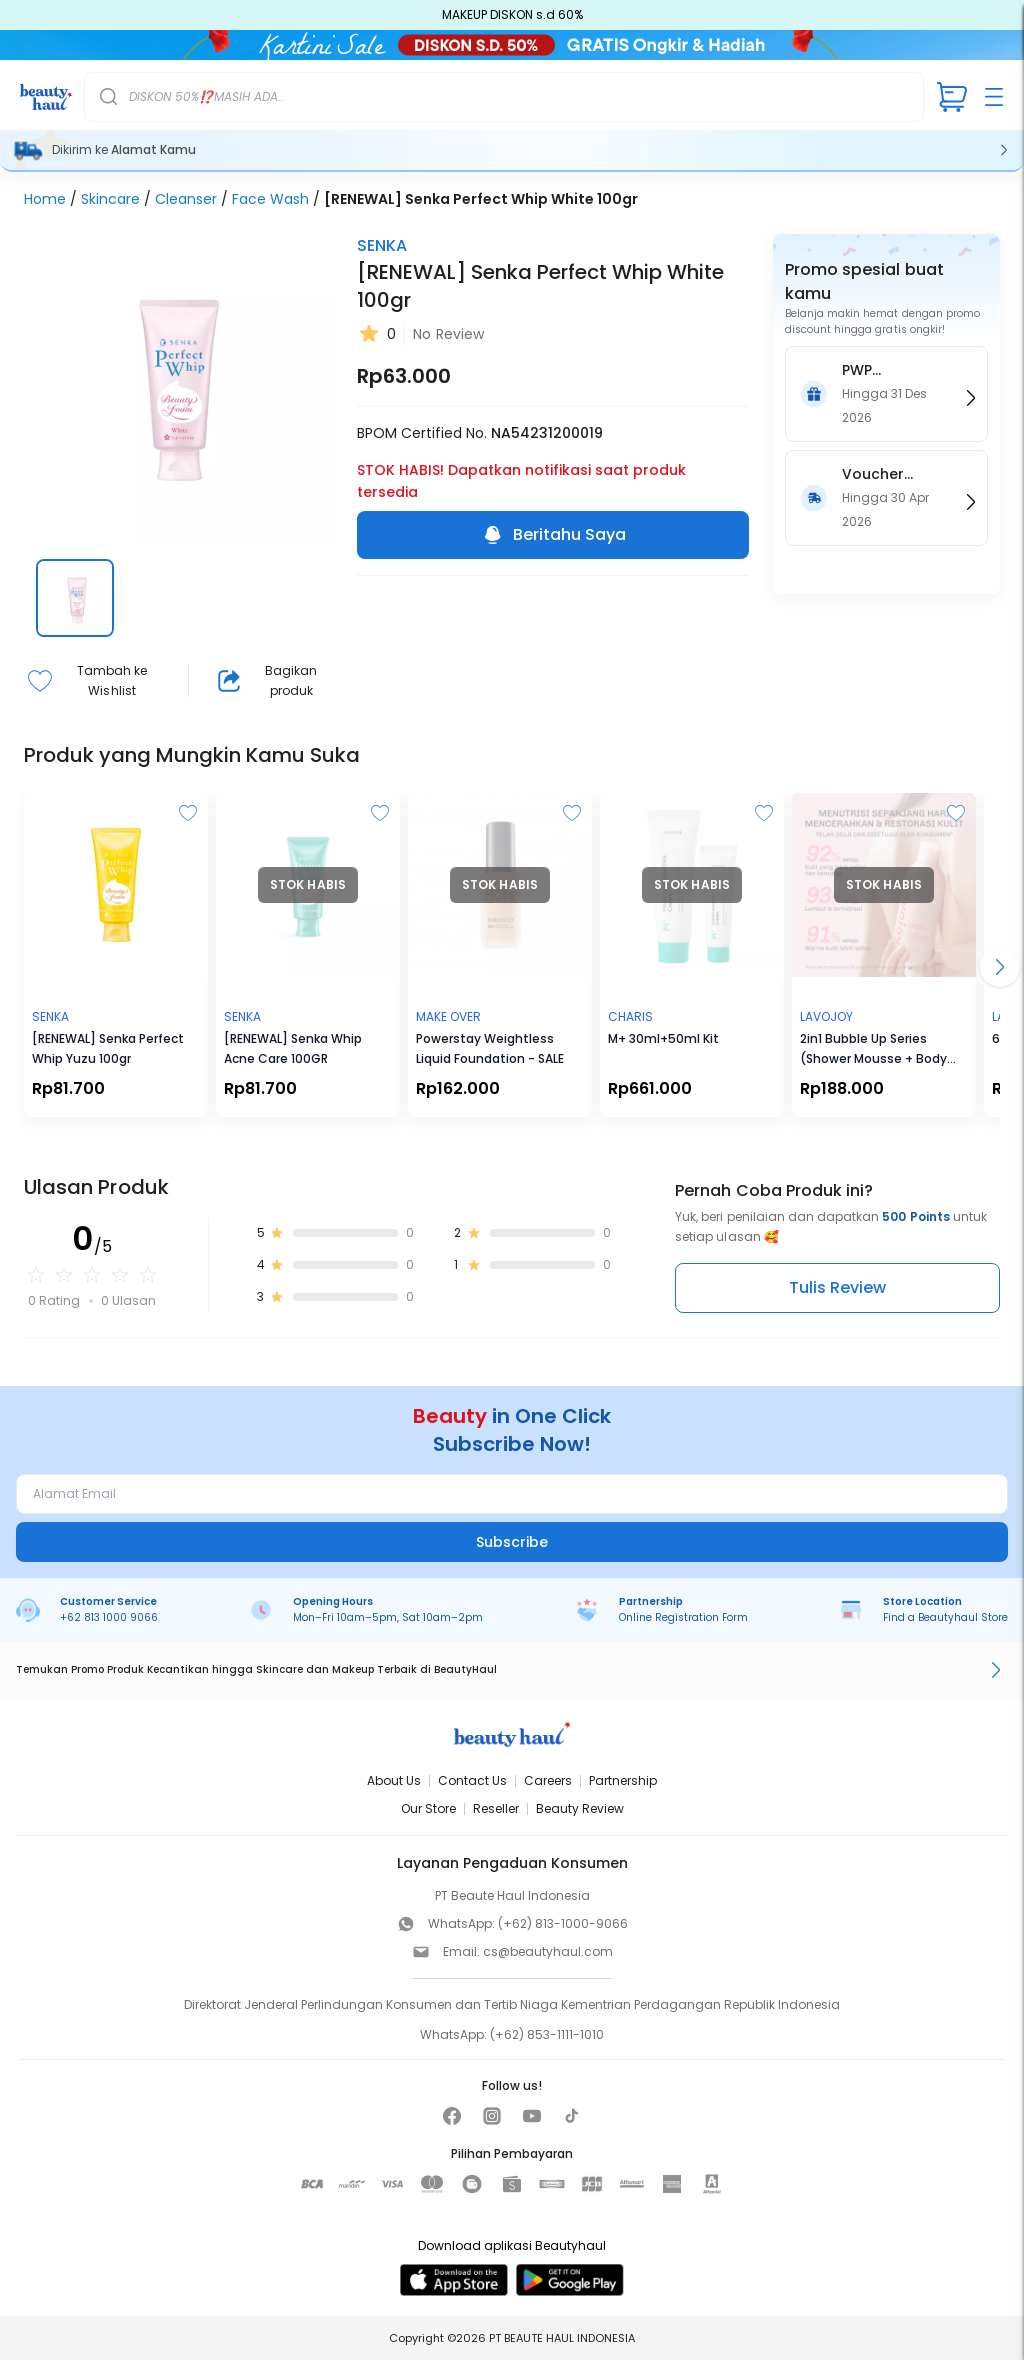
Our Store (428, 1808)
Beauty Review (580, 1808)
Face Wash (270, 199)
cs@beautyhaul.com (548, 1951)
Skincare (110, 199)
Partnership (623, 1780)
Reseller (496, 1808)
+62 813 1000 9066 (109, 1617)
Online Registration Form (683, 1617)
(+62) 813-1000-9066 (563, 1923)
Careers (548, 1780)
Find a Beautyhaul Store (945, 1617)
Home (45, 199)
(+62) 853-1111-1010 (547, 2034)
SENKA (382, 245)
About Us (394, 1780)
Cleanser (186, 199)
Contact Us (472, 1780)
